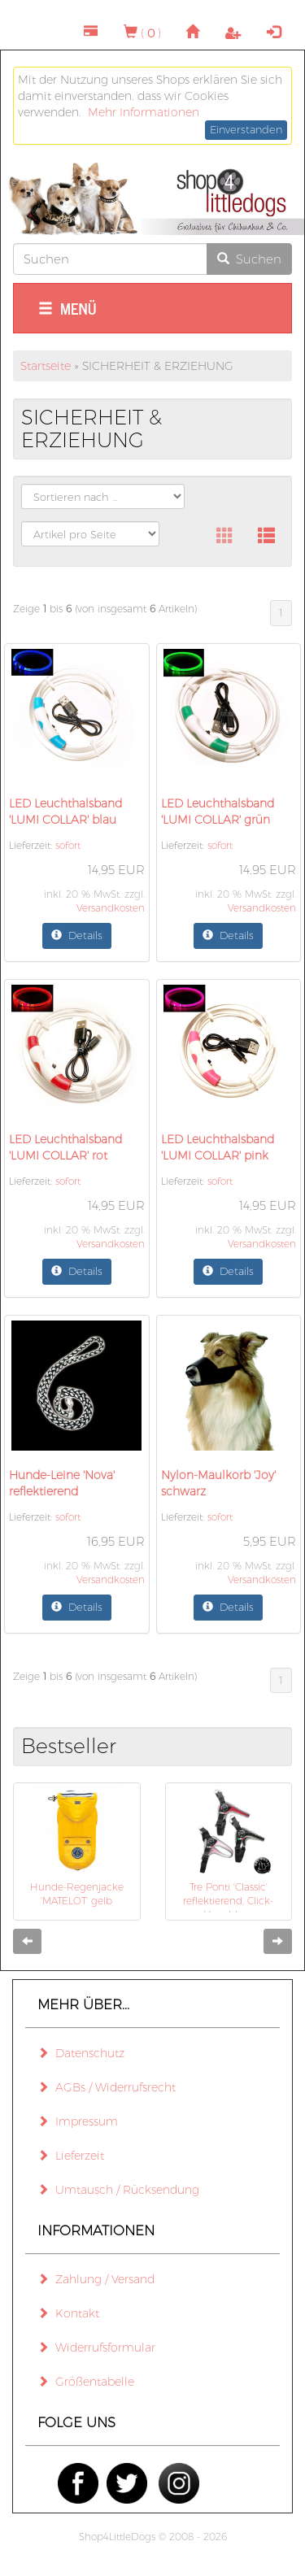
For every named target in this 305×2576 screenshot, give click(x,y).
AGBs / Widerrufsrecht (106, 2087)
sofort (68, 845)
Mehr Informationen (143, 112)
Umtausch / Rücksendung (118, 2189)
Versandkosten (110, 908)
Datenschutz (80, 2053)
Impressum (77, 2121)
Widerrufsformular (96, 2347)
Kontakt (68, 2313)
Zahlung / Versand (96, 2279)
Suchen (249, 259)
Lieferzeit (70, 2155)
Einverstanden (246, 129)
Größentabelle (85, 2381)
